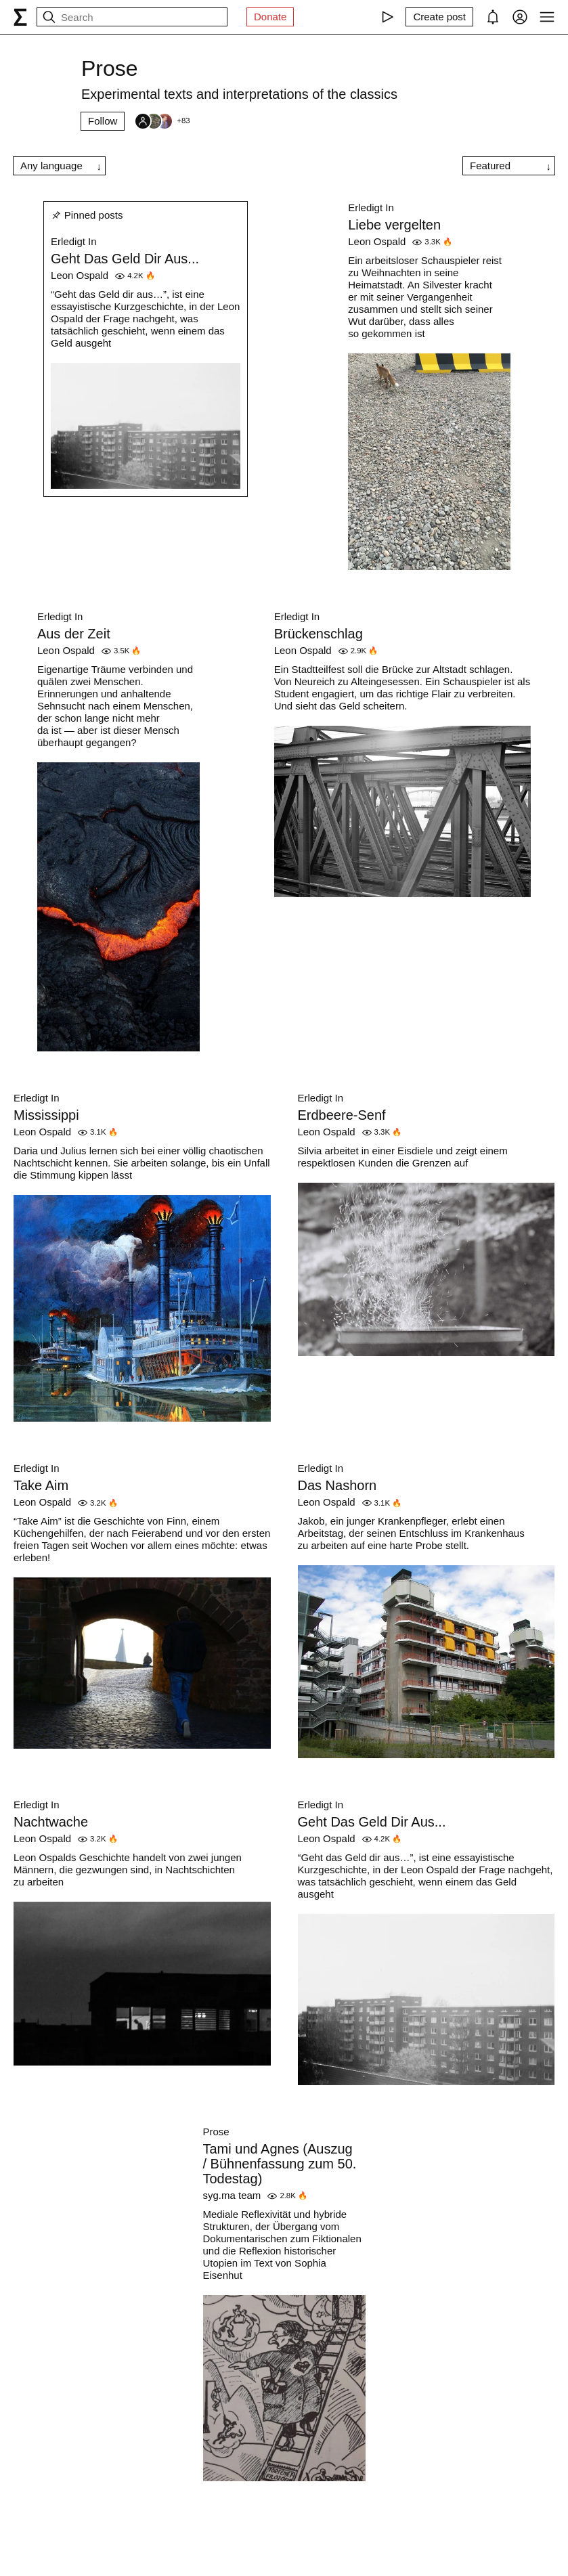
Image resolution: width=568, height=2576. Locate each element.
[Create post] (439, 17)
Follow (102, 121)
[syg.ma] (20, 17)
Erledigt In (74, 241)
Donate (270, 16)
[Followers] (162, 121)
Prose (216, 2131)
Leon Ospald (79, 275)
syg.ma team (232, 2195)
